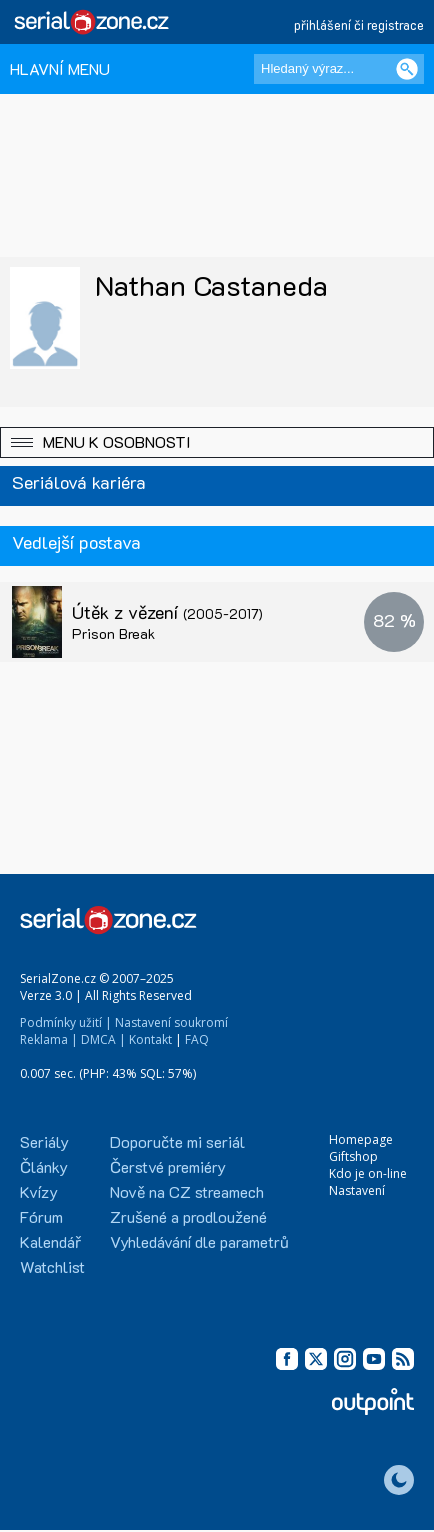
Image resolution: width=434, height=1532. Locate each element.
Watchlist (52, 1266)
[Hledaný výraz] (339, 69)
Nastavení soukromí (171, 1022)
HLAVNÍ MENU (60, 68)
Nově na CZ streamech (187, 1191)
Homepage (361, 1139)
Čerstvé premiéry (168, 1166)
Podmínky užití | (66, 1022)
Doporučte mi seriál (177, 1141)
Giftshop (353, 1156)
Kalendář (50, 1241)
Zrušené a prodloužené (188, 1216)
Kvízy (39, 1191)
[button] (217, 442)
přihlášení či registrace (359, 24)
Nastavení (357, 1190)
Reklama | (49, 1039)
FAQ (197, 1039)
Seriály (44, 1141)
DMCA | (103, 1039)
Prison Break (113, 633)
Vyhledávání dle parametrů (199, 1241)
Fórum (41, 1216)
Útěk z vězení (167, 612)
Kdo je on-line (368, 1173)
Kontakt (150, 1039)
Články (44, 1166)
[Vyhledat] (407, 69)
